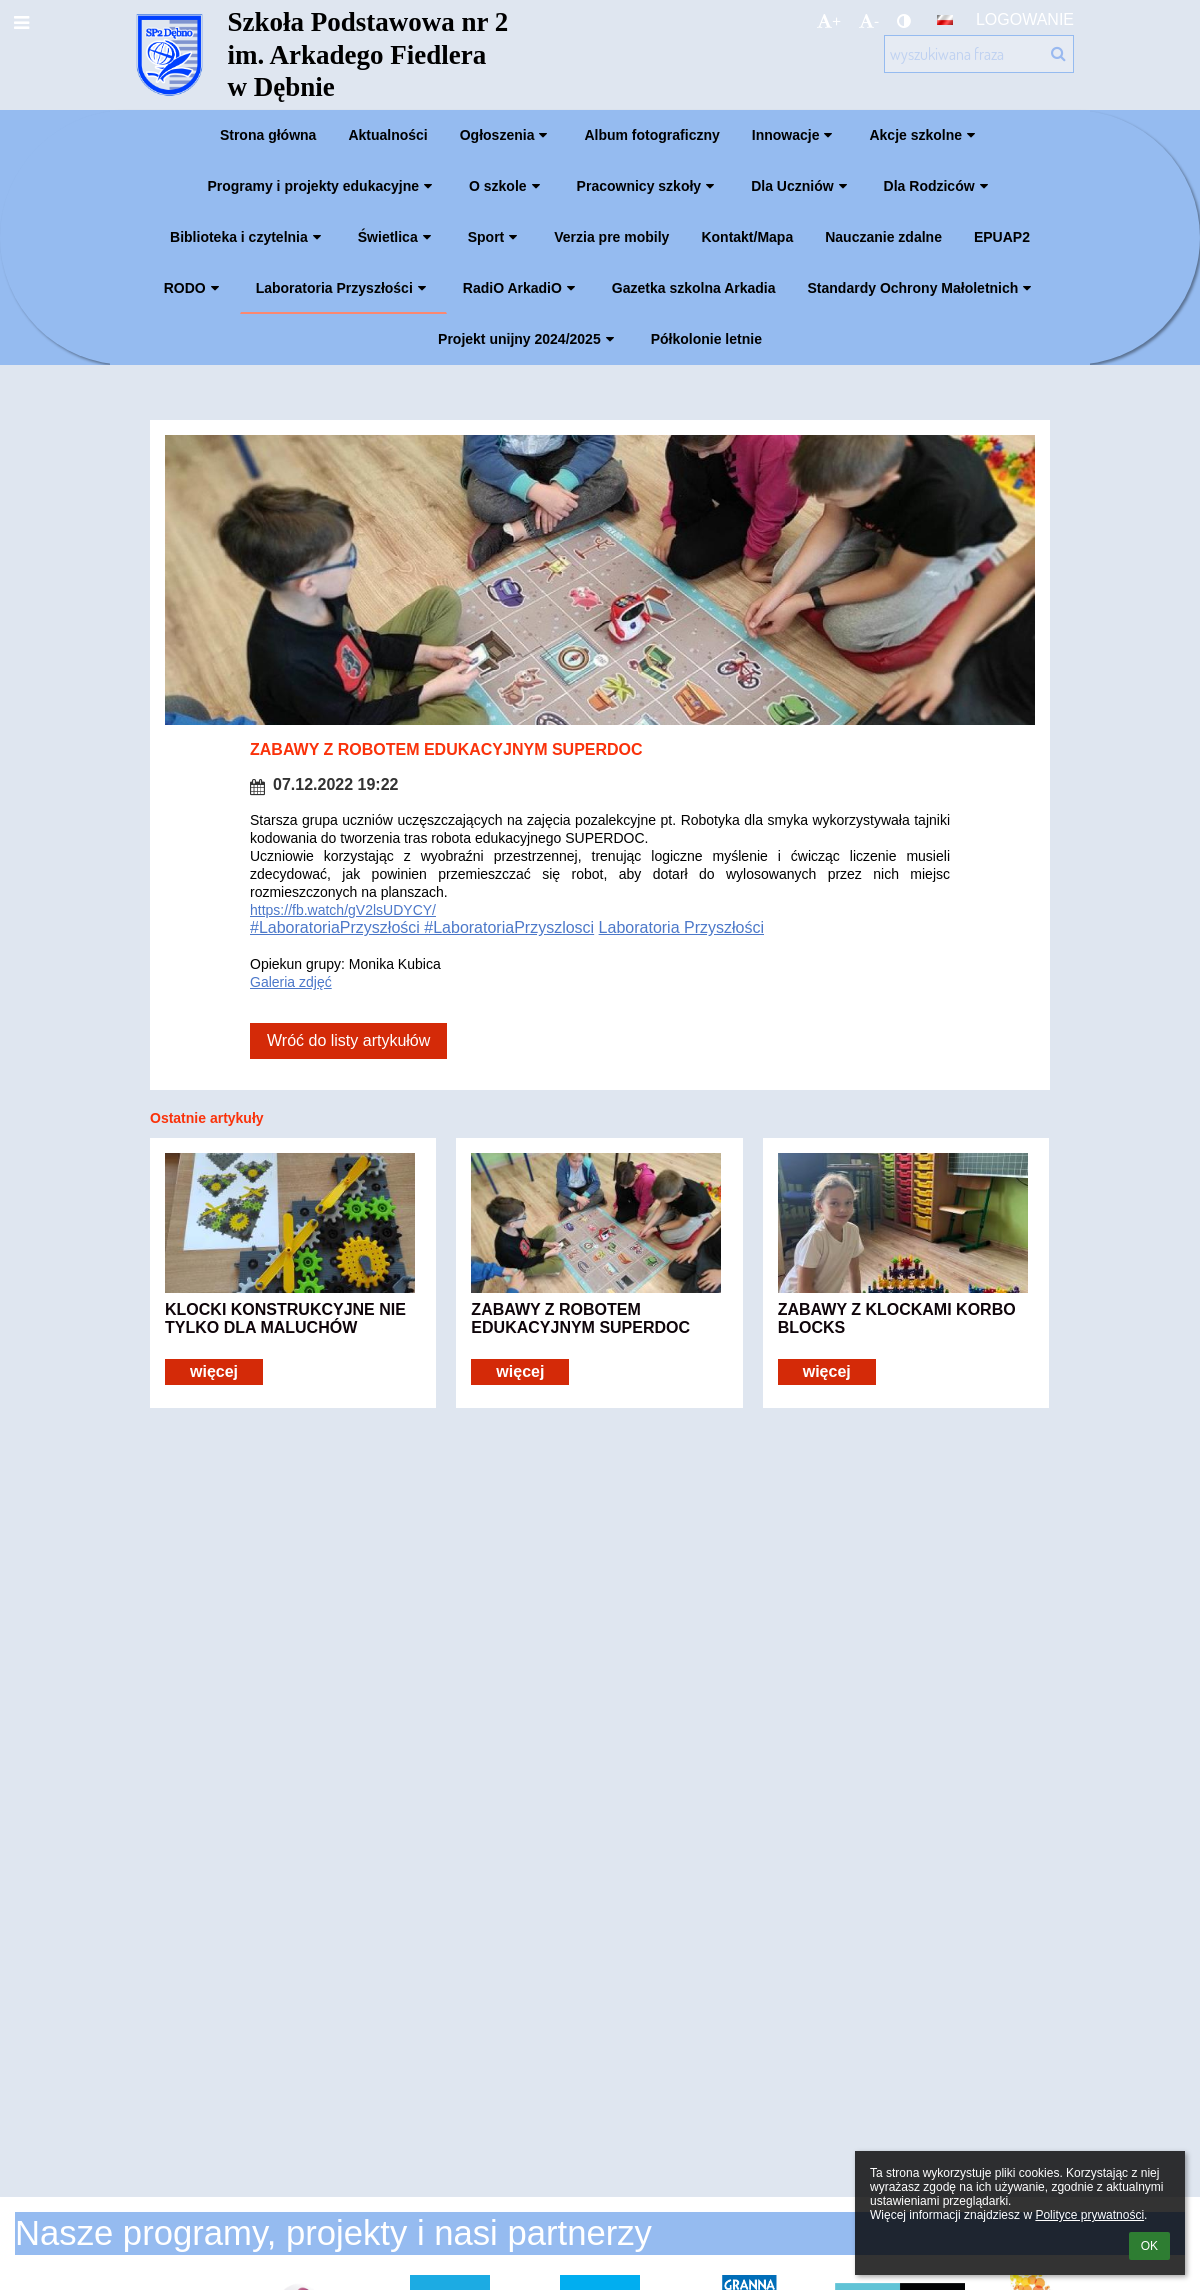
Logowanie (1025, 19)
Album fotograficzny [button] (651, 135)
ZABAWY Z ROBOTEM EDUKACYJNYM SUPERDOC (580, 1318)
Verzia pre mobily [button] (611, 237)
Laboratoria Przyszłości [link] (681, 927)
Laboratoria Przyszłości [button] (343, 288)
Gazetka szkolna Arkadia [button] (694, 288)
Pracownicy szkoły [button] (648, 186)
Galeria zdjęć (291, 982)
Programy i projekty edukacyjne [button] (322, 186)
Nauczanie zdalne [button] (883, 237)
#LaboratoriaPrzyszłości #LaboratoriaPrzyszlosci (422, 927)
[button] (945, 20)
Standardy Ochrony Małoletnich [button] (922, 288)
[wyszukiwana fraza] (979, 54)
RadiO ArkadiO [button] (521, 288)
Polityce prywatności (1089, 2215)
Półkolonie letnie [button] (706, 339)
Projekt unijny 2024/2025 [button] (528, 339)
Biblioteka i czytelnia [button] (248, 237)
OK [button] (1149, 2246)
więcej (214, 1371)
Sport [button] (495, 237)
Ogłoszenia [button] (506, 135)
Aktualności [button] (387, 135)
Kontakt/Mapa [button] (747, 237)
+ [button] (829, 21)
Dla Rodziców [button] (938, 186)
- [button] (869, 21)
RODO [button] (194, 288)
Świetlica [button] (397, 237)
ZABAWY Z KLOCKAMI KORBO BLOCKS (897, 1318)
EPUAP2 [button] (1002, 237)
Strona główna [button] (268, 135)
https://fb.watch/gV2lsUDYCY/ (343, 910)
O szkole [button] (507, 186)
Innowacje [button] (795, 135)
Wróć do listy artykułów (348, 1040)
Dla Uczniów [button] (801, 186)
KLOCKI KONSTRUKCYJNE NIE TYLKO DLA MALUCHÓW (285, 1318)
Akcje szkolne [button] (924, 135)
